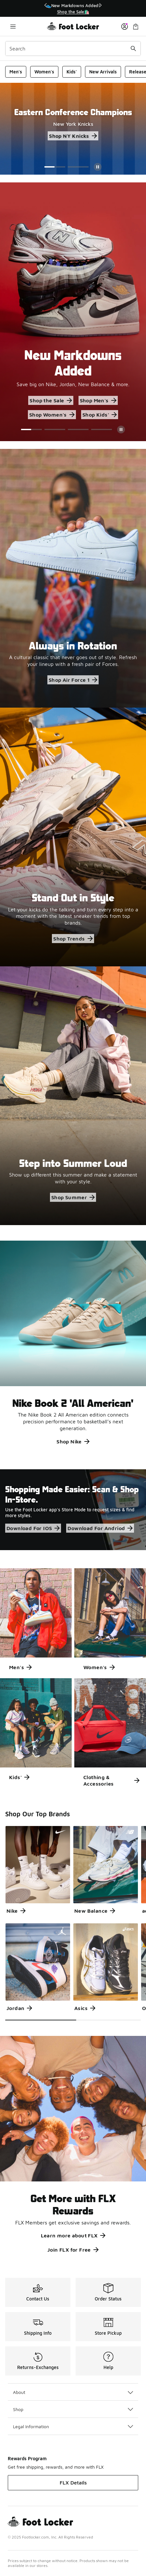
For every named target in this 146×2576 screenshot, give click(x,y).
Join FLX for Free (73, 2250)
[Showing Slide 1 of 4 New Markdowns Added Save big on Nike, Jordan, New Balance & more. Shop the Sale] (73, 311)
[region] (73, 8)
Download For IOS (33, 1528)
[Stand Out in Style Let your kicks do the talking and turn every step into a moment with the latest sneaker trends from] (73, 837)
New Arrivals (103, 71)
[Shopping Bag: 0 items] (135, 26)
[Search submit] (133, 48)
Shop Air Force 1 (73, 680)
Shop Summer (73, 1197)
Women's (44, 71)
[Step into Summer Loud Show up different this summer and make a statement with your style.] (73, 1095)
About (73, 2392)
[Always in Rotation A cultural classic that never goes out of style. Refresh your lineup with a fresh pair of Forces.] (73, 578)
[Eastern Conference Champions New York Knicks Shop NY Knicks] (73, 123)
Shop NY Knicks (73, 136)
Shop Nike (73, 1441)
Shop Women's (52, 415)
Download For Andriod (100, 1528)
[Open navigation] (13, 26)
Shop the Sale (51, 400)
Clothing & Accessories (111, 1780)
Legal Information (73, 2426)
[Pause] (98, 167)
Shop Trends (72, 938)
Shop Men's (98, 400)
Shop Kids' (99, 415)
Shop (73, 2409)
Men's (15, 71)
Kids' (72, 71)
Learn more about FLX (73, 2235)
